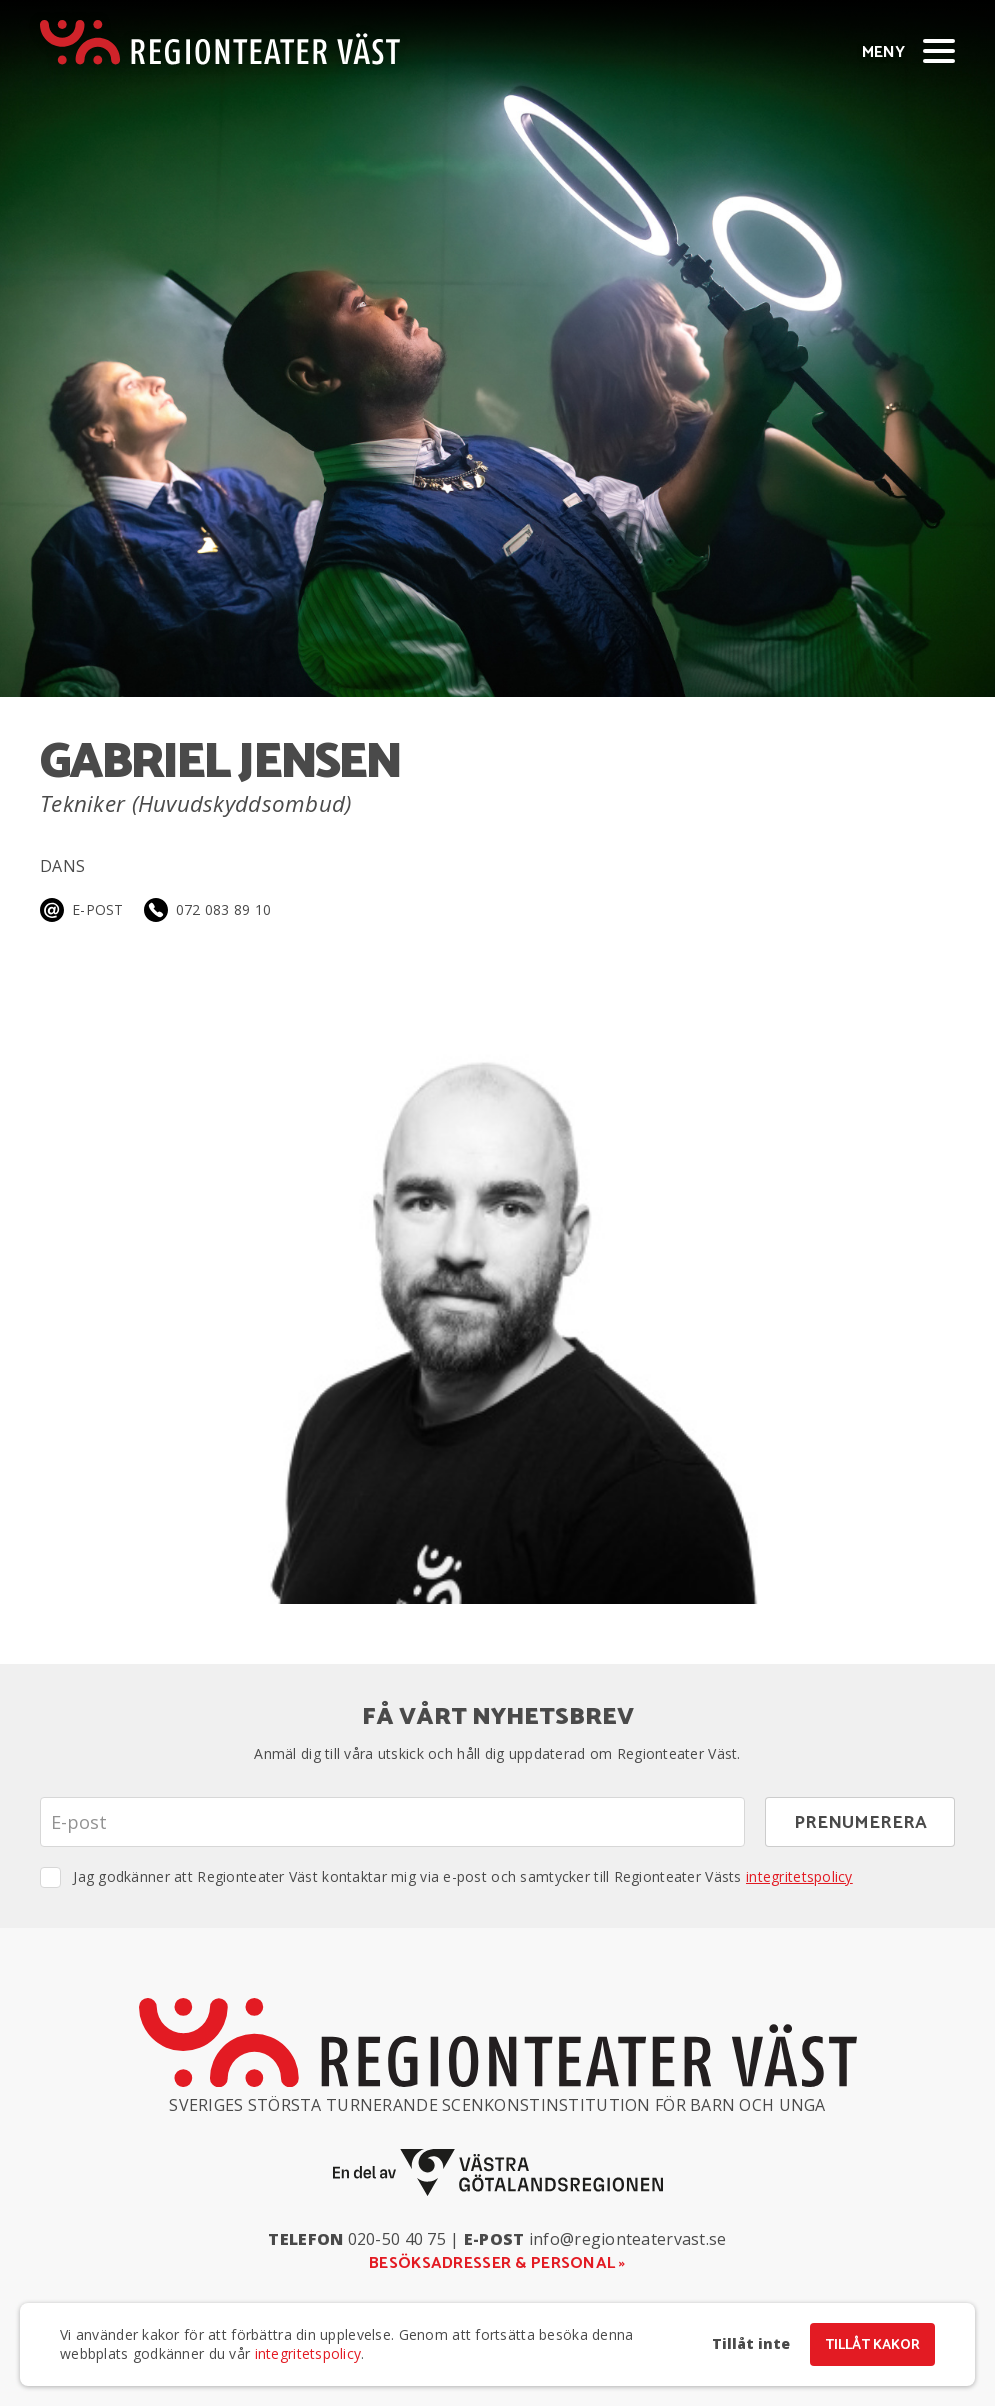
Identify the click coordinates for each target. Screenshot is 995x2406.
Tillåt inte (751, 2344)
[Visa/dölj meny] (939, 50)
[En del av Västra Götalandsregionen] (498, 2172)
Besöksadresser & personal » (497, 2263)
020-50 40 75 (397, 2239)
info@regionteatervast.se (628, 2239)
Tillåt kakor (872, 2345)
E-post (98, 909)
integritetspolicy (799, 1876)
